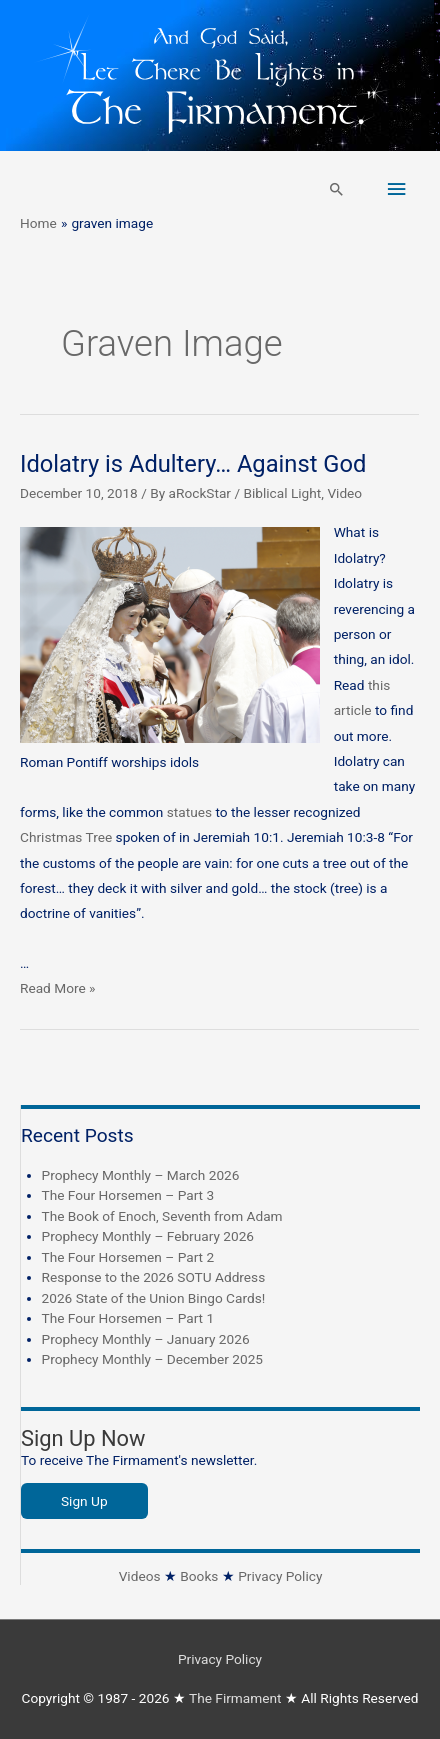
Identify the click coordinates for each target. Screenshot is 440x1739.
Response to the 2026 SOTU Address (154, 1277)
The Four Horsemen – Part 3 (128, 1195)
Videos (140, 1576)
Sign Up (84, 1501)
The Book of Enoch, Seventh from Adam (162, 1216)
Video (344, 493)
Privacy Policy (280, 1576)
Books (199, 1576)
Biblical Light (282, 493)
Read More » (58, 988)
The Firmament (235, 1698)
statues (189, 812)
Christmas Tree (66, 837)
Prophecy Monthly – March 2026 (141, 1175)
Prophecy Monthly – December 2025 (153, 1359)
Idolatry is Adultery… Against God (193, 464)
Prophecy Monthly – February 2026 (148, 1236)
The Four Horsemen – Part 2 (128, 1257)
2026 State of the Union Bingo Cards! (154, 1298)
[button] (337, 189)
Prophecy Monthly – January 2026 (146, 1339)
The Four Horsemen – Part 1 (128, 1318)
